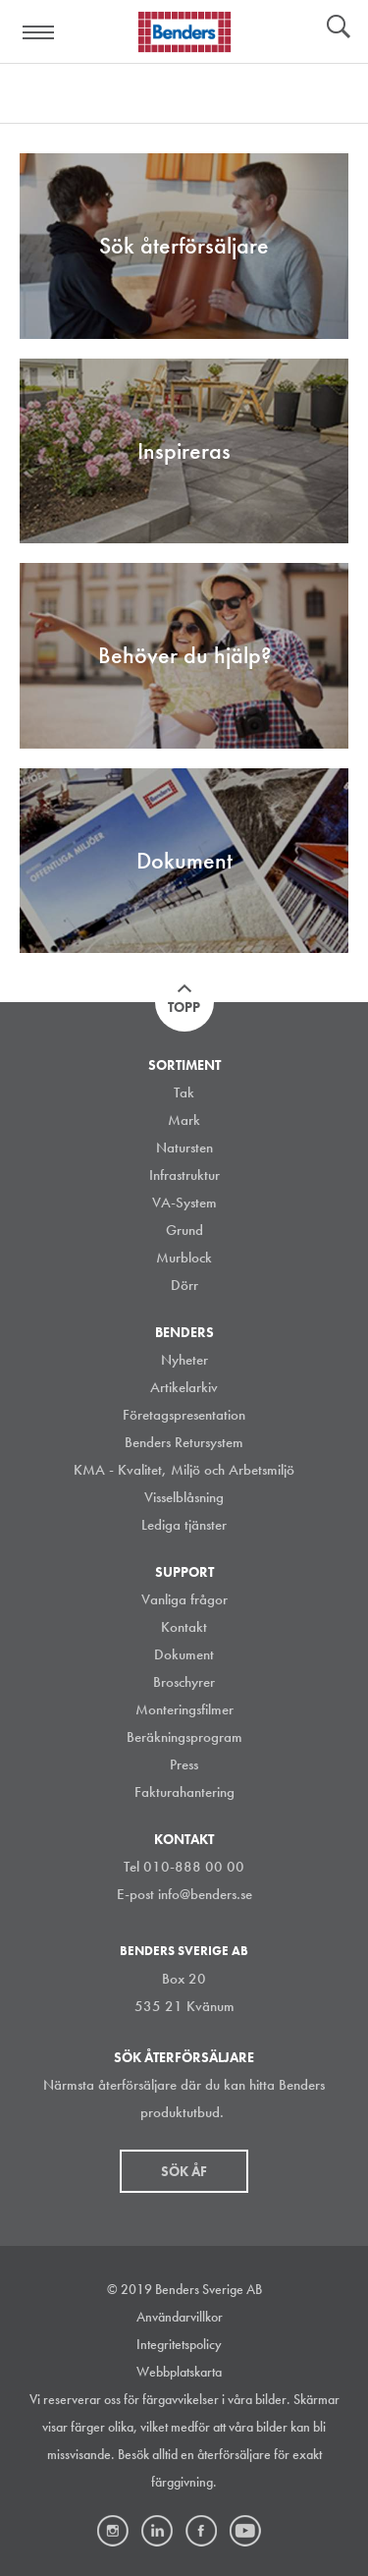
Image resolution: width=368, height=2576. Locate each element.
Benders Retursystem (184, 1442)
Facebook (201, 2531)
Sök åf (184, 2171)
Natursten (184, 1147)
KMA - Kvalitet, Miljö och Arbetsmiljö (184, 1470)
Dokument (184, 1654)
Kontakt (184, 1627)
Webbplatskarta (179, 2371)
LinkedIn (157, 2531)
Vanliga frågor (184, 1599)
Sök (338, 28)
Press (184, 1764)
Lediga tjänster (184, 1525)
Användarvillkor (179, 2316)
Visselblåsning (184, 1497)
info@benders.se (205, 1894)
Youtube (245, 2531)
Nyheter (184, 1360)
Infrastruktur (184, 1175)
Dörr (184, 1285)
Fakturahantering (184, 1792)
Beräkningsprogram (184, 1737)
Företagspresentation (184, 1415)
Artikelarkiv (184, 1387)
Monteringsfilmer (184, 1709)
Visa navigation (39, 32)
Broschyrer (184, 1682)
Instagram (113, 2531)
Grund (184, 1230)
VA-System (184, 1202)
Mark (184, 1120)
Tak (184, 1092)
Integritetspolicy (179, 2344)
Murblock (184, 1257)
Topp (184, 1007)
